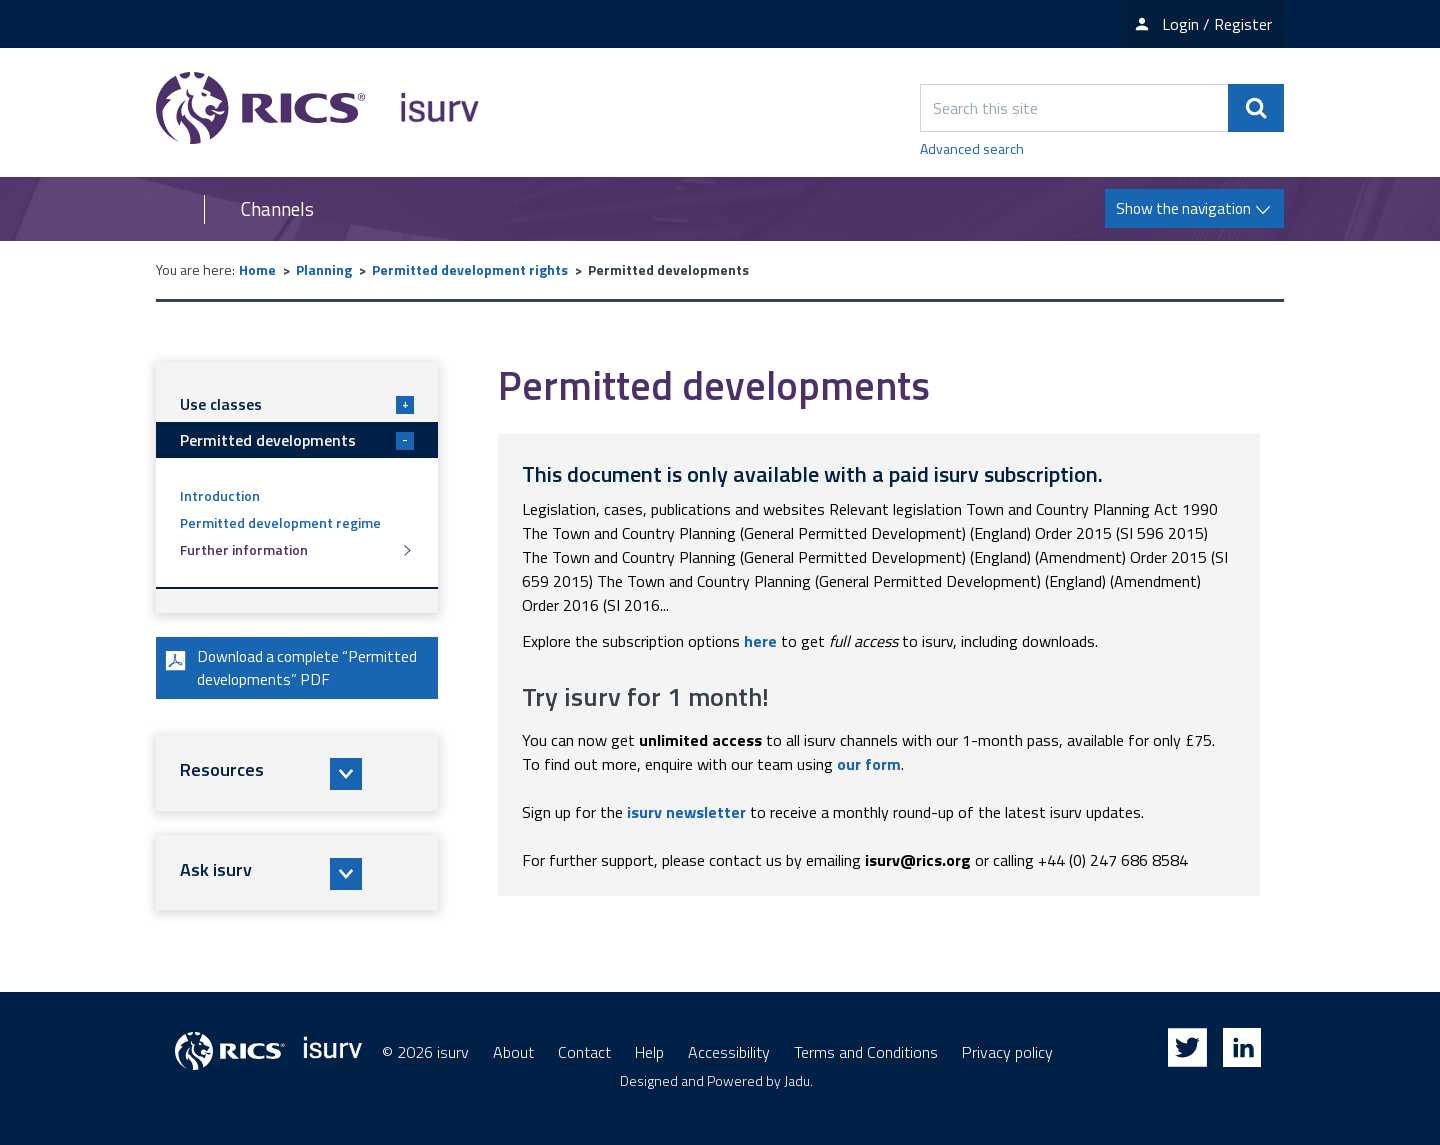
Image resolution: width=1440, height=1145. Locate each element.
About (513, 1052)
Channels (277, 209)
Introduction (220, 495)
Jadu (797, 1080)
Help (649, 1052)
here (760, 641)
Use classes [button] (297, 404)
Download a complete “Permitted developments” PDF (292, 669)
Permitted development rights (470, 269)
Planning (324, 269)
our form (869, 764)
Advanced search (972, 148)
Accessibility (729, 1052)
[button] (297, 775)
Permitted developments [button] (297, 440)
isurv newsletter (686, 812)
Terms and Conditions (866, 1052)
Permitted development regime (280, 522)
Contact (584, 1052)
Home (257, 269)
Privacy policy (1007, 1052)
